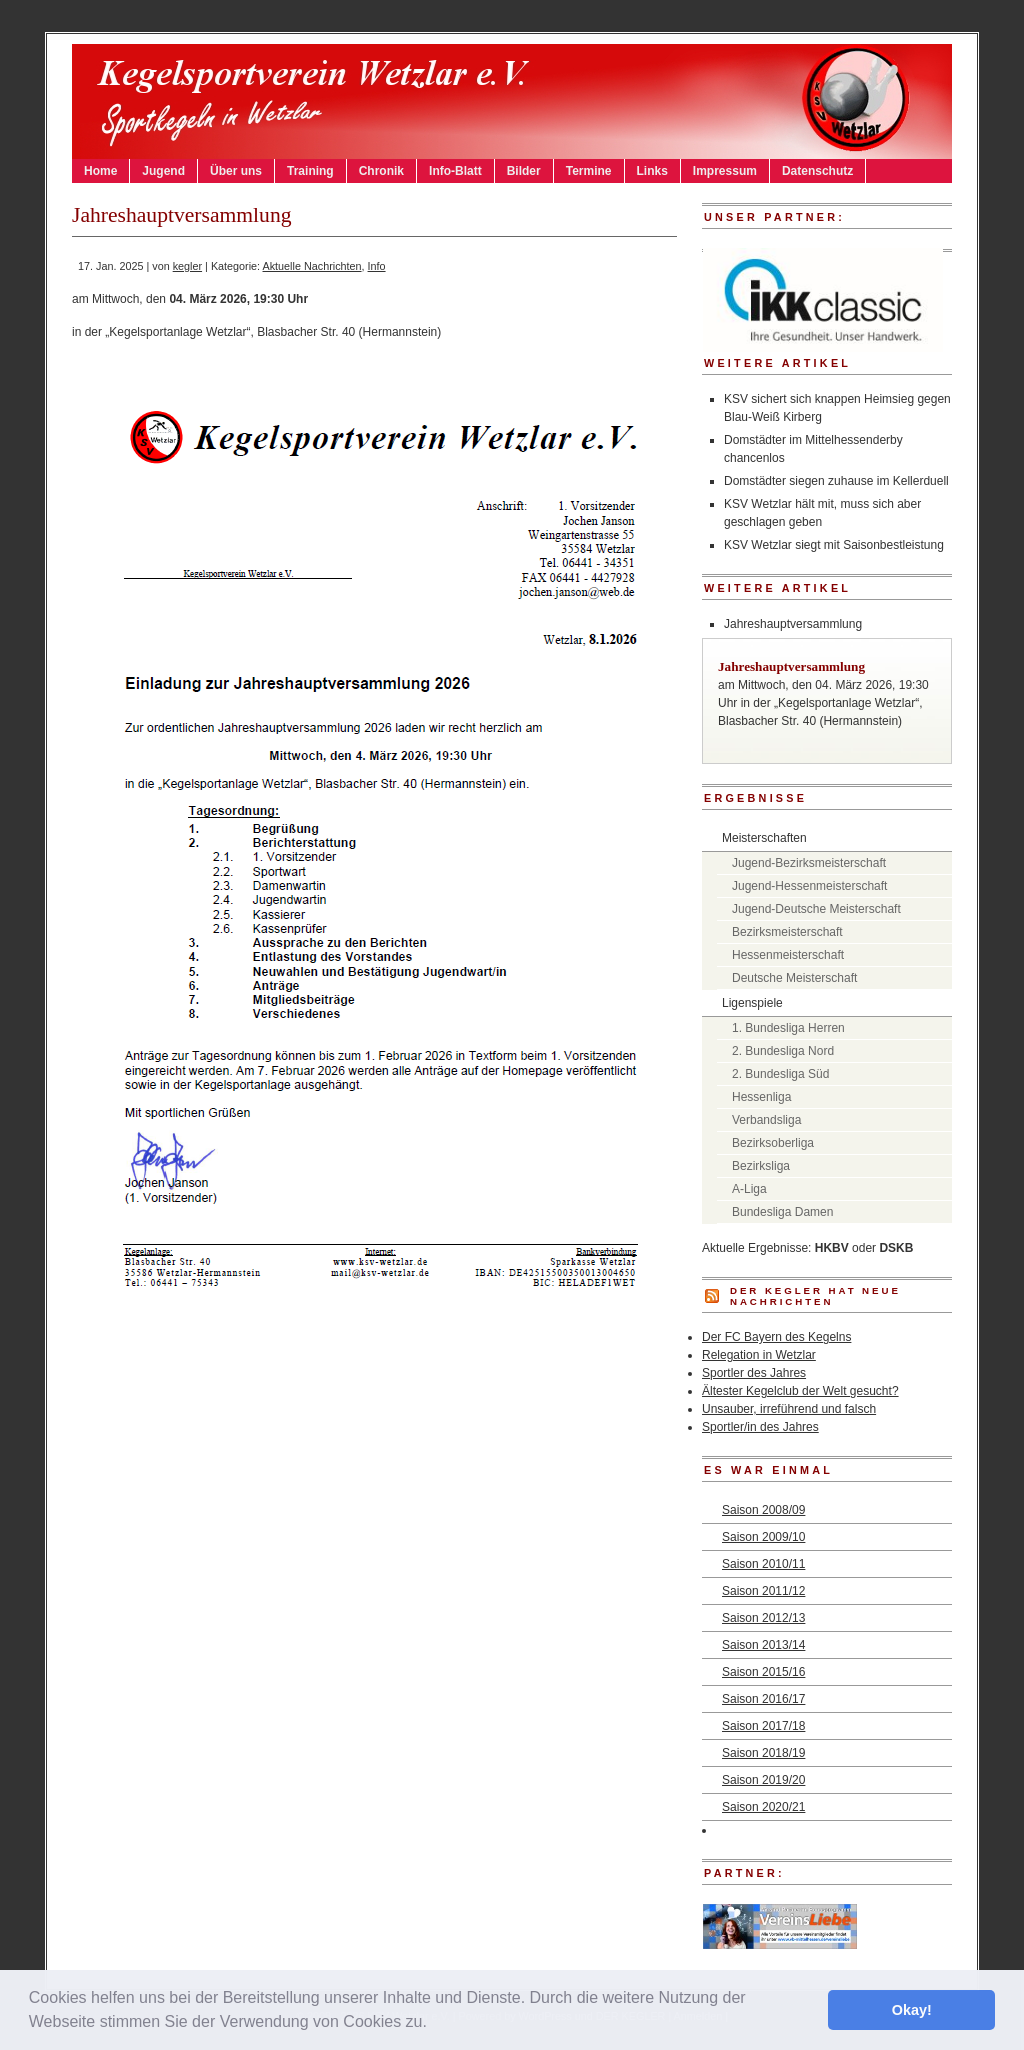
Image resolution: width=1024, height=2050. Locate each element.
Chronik (381, 171)
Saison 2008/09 (763, 1510)
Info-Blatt (455, 171)
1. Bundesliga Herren (788, 1028)
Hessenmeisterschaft (788, 955)
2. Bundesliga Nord (783, 1051)
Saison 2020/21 (763, 1807)
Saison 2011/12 (763, 1591)
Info (377, 266)
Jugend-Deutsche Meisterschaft (816, 909)
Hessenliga (761, 1097)
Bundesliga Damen (782, 1212)
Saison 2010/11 (763, 1564)
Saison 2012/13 (763, 1618)
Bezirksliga (761, 1166)
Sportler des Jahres (754, 1373)
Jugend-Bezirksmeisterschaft (809, 863)
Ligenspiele (752, 1003)
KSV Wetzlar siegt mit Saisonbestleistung (834, 545)
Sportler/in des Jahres (760, 1427)
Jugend (163, 171)
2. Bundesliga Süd (780, 1074)
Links (652, 171)
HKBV (832, 1248)
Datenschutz (817, 171)
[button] (434, 2024)
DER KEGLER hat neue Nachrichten (815, 1296)
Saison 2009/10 (763, 1537)
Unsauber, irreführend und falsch (789, 1409)
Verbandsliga (766, 1120)
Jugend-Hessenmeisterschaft (809, 886)
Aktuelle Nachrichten (312, 266)
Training (310, 171)
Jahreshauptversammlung (793, 624)
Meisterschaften (764, 838)
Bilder (524, 171)
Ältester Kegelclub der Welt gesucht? (800, 1391)
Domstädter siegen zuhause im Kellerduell (836, 481)
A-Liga (749, 1189)
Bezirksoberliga (773, 1143)
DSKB (896, 1248)
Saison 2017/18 (763, 1726)
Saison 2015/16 (763, 1672)
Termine (589, 171)
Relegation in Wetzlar (759, 1355)
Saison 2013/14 (763, 1645)
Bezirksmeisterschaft (787, 932)
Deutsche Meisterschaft (794, 978)
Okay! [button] (912, 2010)
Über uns (236, 171)
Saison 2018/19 (763, 1753)
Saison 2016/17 (763, 1699)
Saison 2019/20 (763, 1780)
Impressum (725, 171)
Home (100, 171)
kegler (187, 266)
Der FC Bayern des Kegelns (776, 1337)
